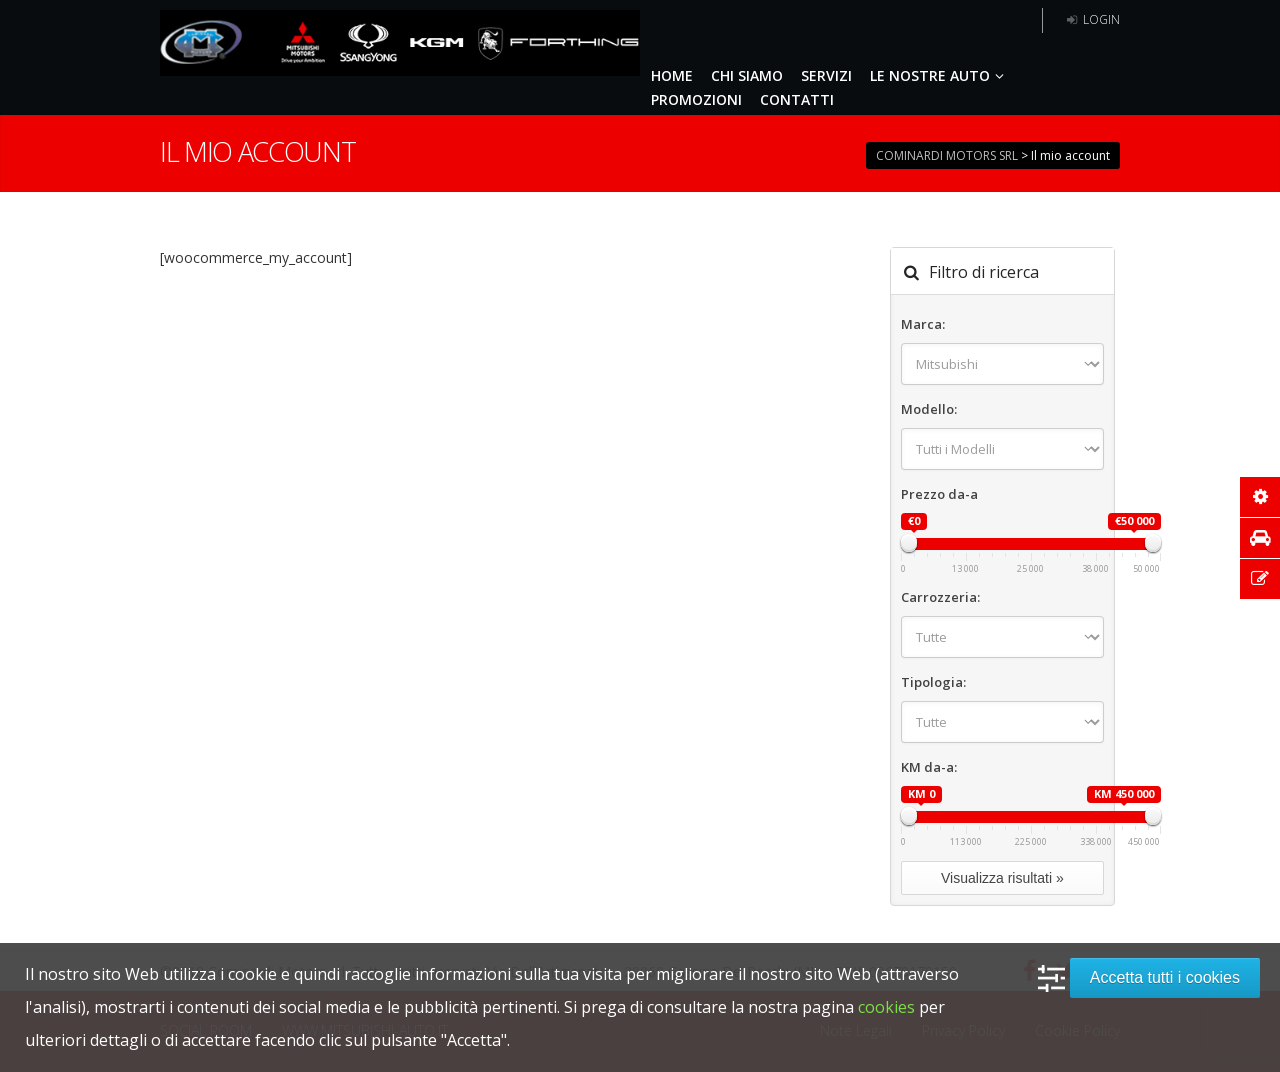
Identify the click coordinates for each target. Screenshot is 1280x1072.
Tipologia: (933, 682)
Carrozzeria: (940, 597)
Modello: (929, 409)
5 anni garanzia (970, 20)
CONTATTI (797, 99)
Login (1091, 19)
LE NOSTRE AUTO (940, 75)
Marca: (923, 324)
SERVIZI (826, 75)
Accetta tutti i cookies (1165, 977)
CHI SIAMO (747, 75)
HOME (672, 75)
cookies (886, 1007)
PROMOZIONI (696, 99)
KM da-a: (929, 767)
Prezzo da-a (939, 494)
